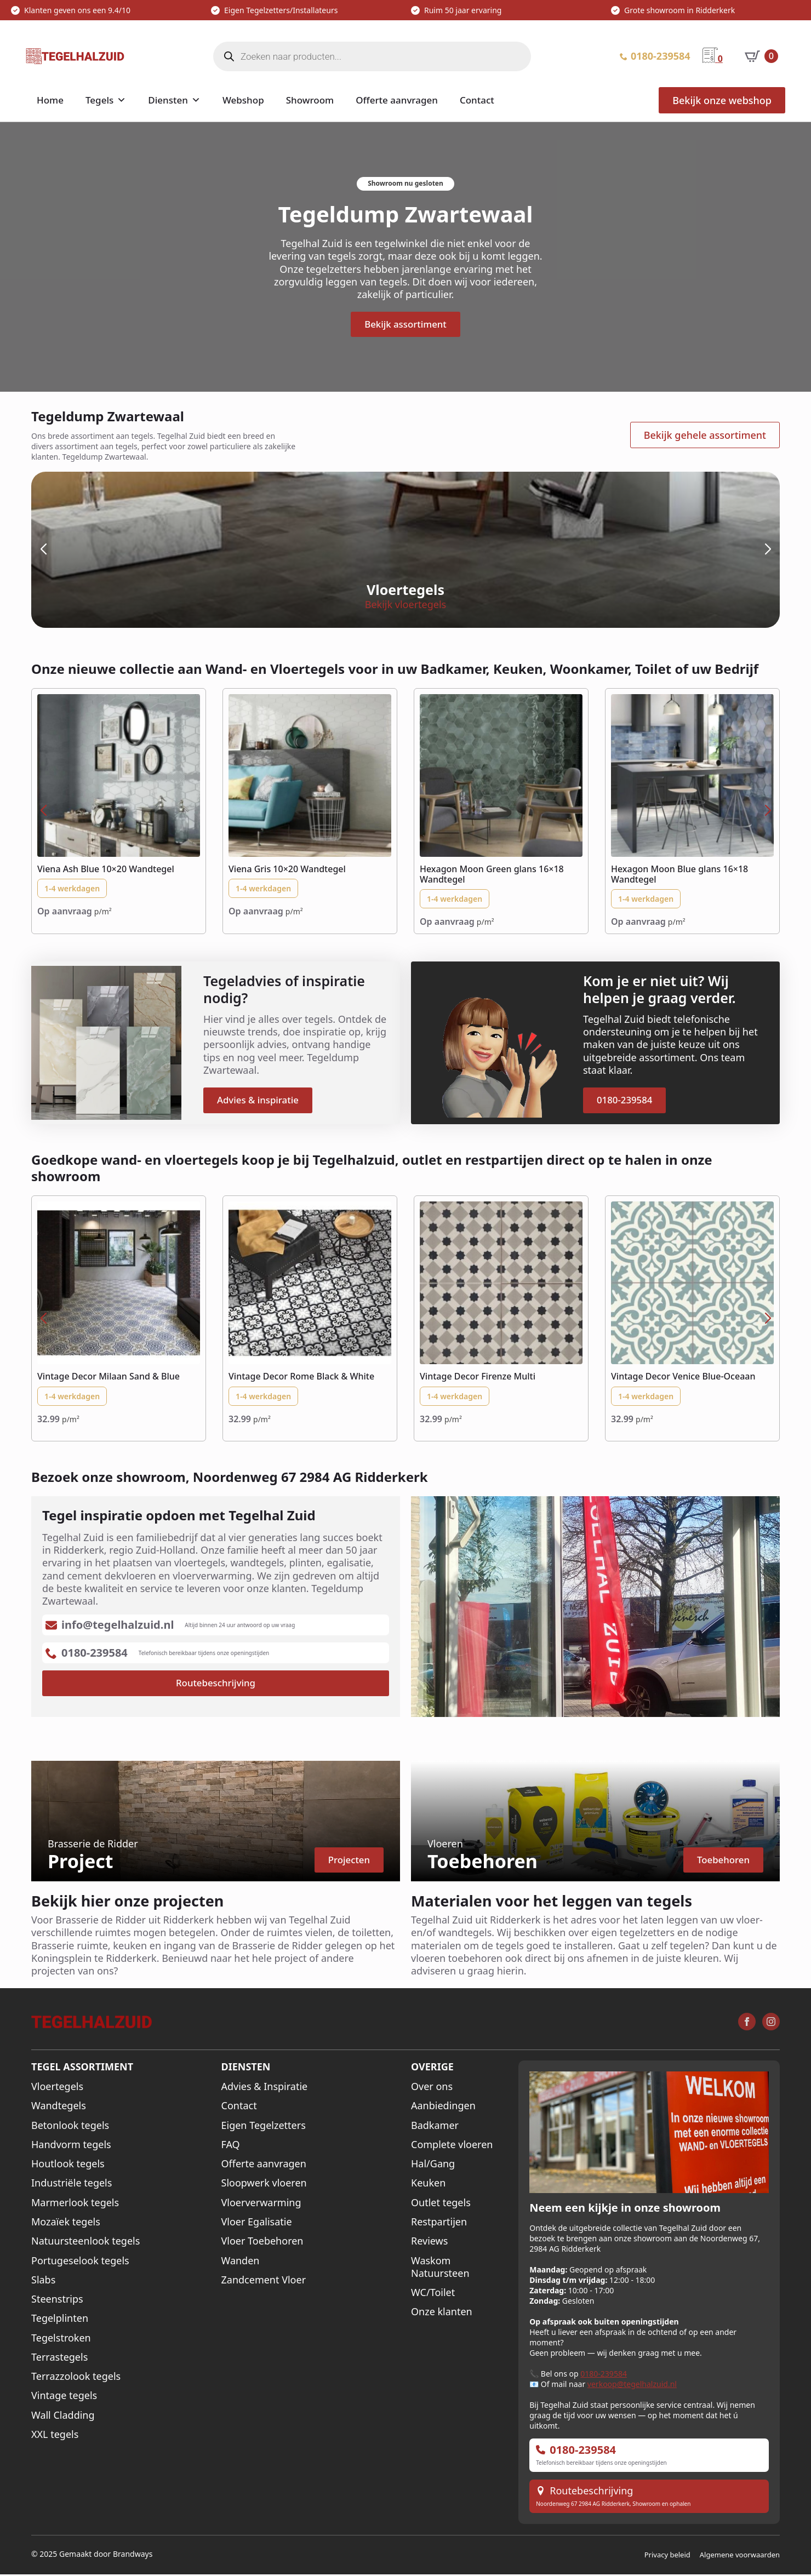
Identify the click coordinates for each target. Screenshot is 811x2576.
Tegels (99, 100)
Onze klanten (441, 2313)
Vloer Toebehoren (262, 2242)
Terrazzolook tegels (76, 2378)
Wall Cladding (63, 2416)
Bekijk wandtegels (406, 605)
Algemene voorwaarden (740, 2556)
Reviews (429, 2242)
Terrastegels (59, 2358)
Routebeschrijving (591, 2492)
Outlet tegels (441, 2203)
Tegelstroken (61, 2339)
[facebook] (747, 2023)
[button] (43, 550)
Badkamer (435, 2126)
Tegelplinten (59, 2320)
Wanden (240, 2262)
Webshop (243, 100)
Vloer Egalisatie (256, 2223)
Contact (477, 100)
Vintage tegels (64, 2397)
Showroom (310, 100)
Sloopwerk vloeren (264, 2184)
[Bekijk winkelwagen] (761, 56)
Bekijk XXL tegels (658, 605)
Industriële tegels (71, 2184)
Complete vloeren (452, 2145)
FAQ (230, 2145)
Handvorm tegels (71, 2145)
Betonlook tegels (70, 2126)
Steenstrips (57, 2300)
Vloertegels (57, 2087)
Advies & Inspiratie (264, 2087)
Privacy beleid (667, 2556)
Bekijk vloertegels (152, 605)
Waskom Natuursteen (440, 2268)
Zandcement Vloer (263, 2281)
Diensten (168, 100)
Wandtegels (58, 2107)
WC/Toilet (433, 2293)
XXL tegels (54, 2435)
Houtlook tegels (68, 2165)
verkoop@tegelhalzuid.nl (632, 2385)
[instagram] (771, 2023)
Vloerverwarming (261, 2203)
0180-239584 (603, 2375)
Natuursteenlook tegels (85, 2242)
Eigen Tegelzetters (263, 2126)
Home (50, 100)
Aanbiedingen (443, 2107)
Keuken (428, 2184)
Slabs (43, 2281)
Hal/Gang (433, 2165)
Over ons (432, 2087)
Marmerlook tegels (75, 2203)
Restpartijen (439, 2223)
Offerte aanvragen (397, 100)
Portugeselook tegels (80, 2262)
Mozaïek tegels (65, 2223)
